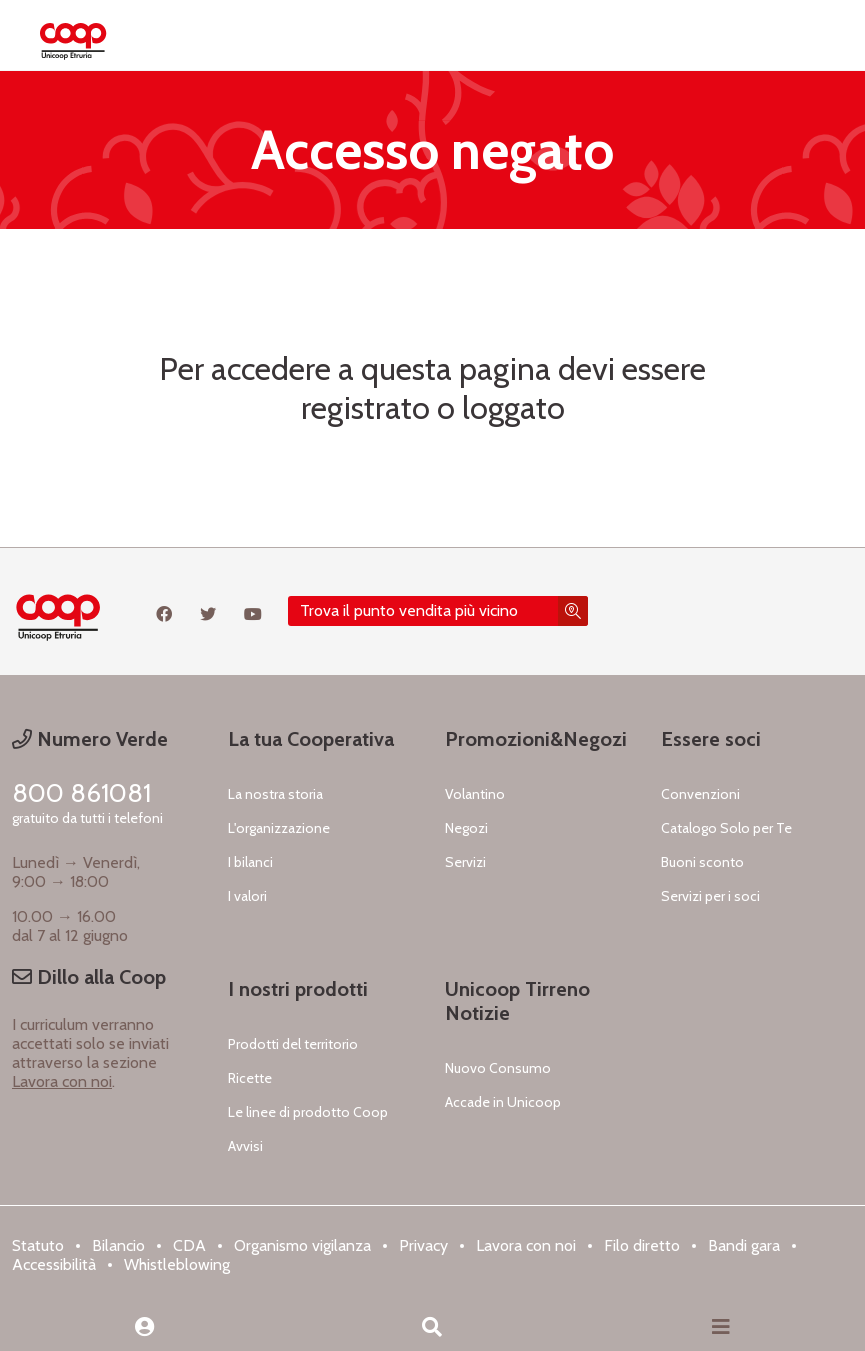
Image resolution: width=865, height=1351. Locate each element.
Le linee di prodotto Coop (308, 1112)
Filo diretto (642, 1245)
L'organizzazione (279, 828)
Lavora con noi (62, 1081)
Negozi (466, 828)
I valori (247, 896)
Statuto (38, 1245)
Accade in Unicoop (503, 1102)
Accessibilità (54, 1264)
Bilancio (118, 1245)
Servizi (465, 862)
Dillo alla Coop (89, 977)
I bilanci (250, 862)
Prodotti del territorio (293, 1044)
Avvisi (245, 1146)
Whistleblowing (177, 1264)
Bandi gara (744, 1245)
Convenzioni (700, 794)
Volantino (475, 794)
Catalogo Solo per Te (726, 828)
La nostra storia (275, 794)
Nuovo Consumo (498, 1068)
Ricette (250, 1078)
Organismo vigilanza (302, 1245)
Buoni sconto (702, 862)
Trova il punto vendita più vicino (409, 610)
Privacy (423, 1245)
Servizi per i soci (710, 896)
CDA (189, 1245)
